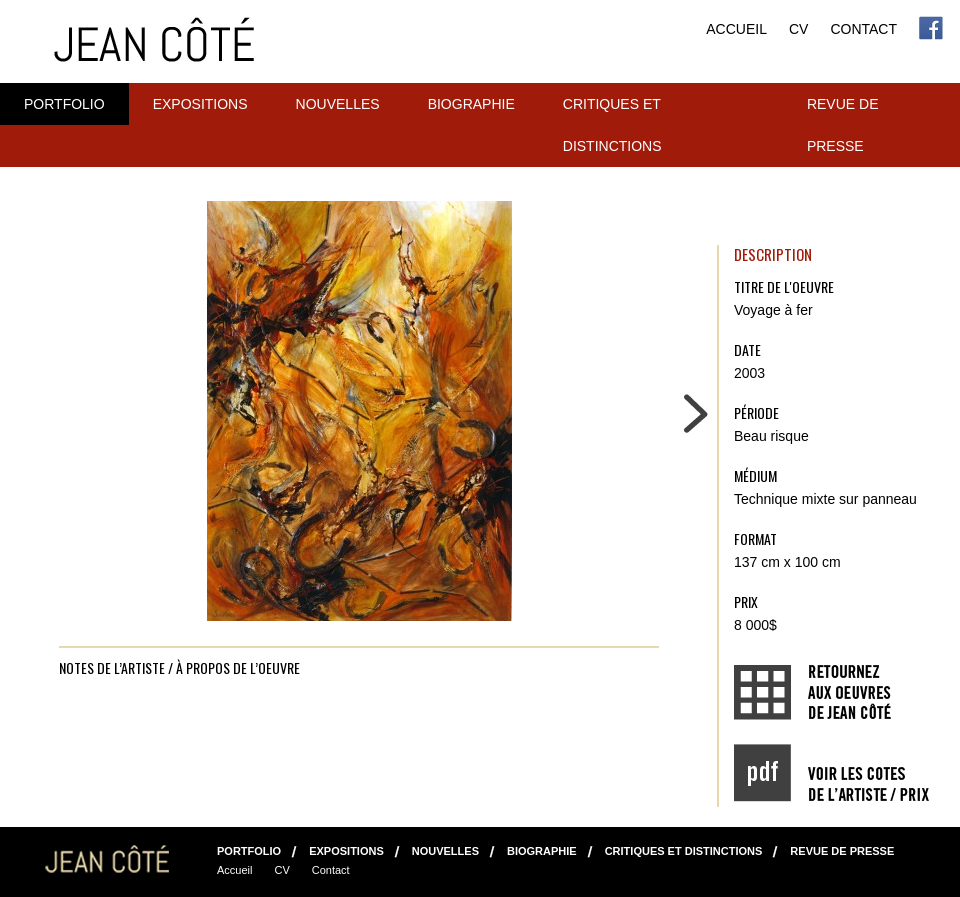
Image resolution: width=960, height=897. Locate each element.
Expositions (200, 104)
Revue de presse (843, 125)
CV (798, 29)
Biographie (471, 104)
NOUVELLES (338, 104)
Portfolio (64, 104)
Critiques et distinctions (612, 125)
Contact (863, 29)
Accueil (736, 29)
